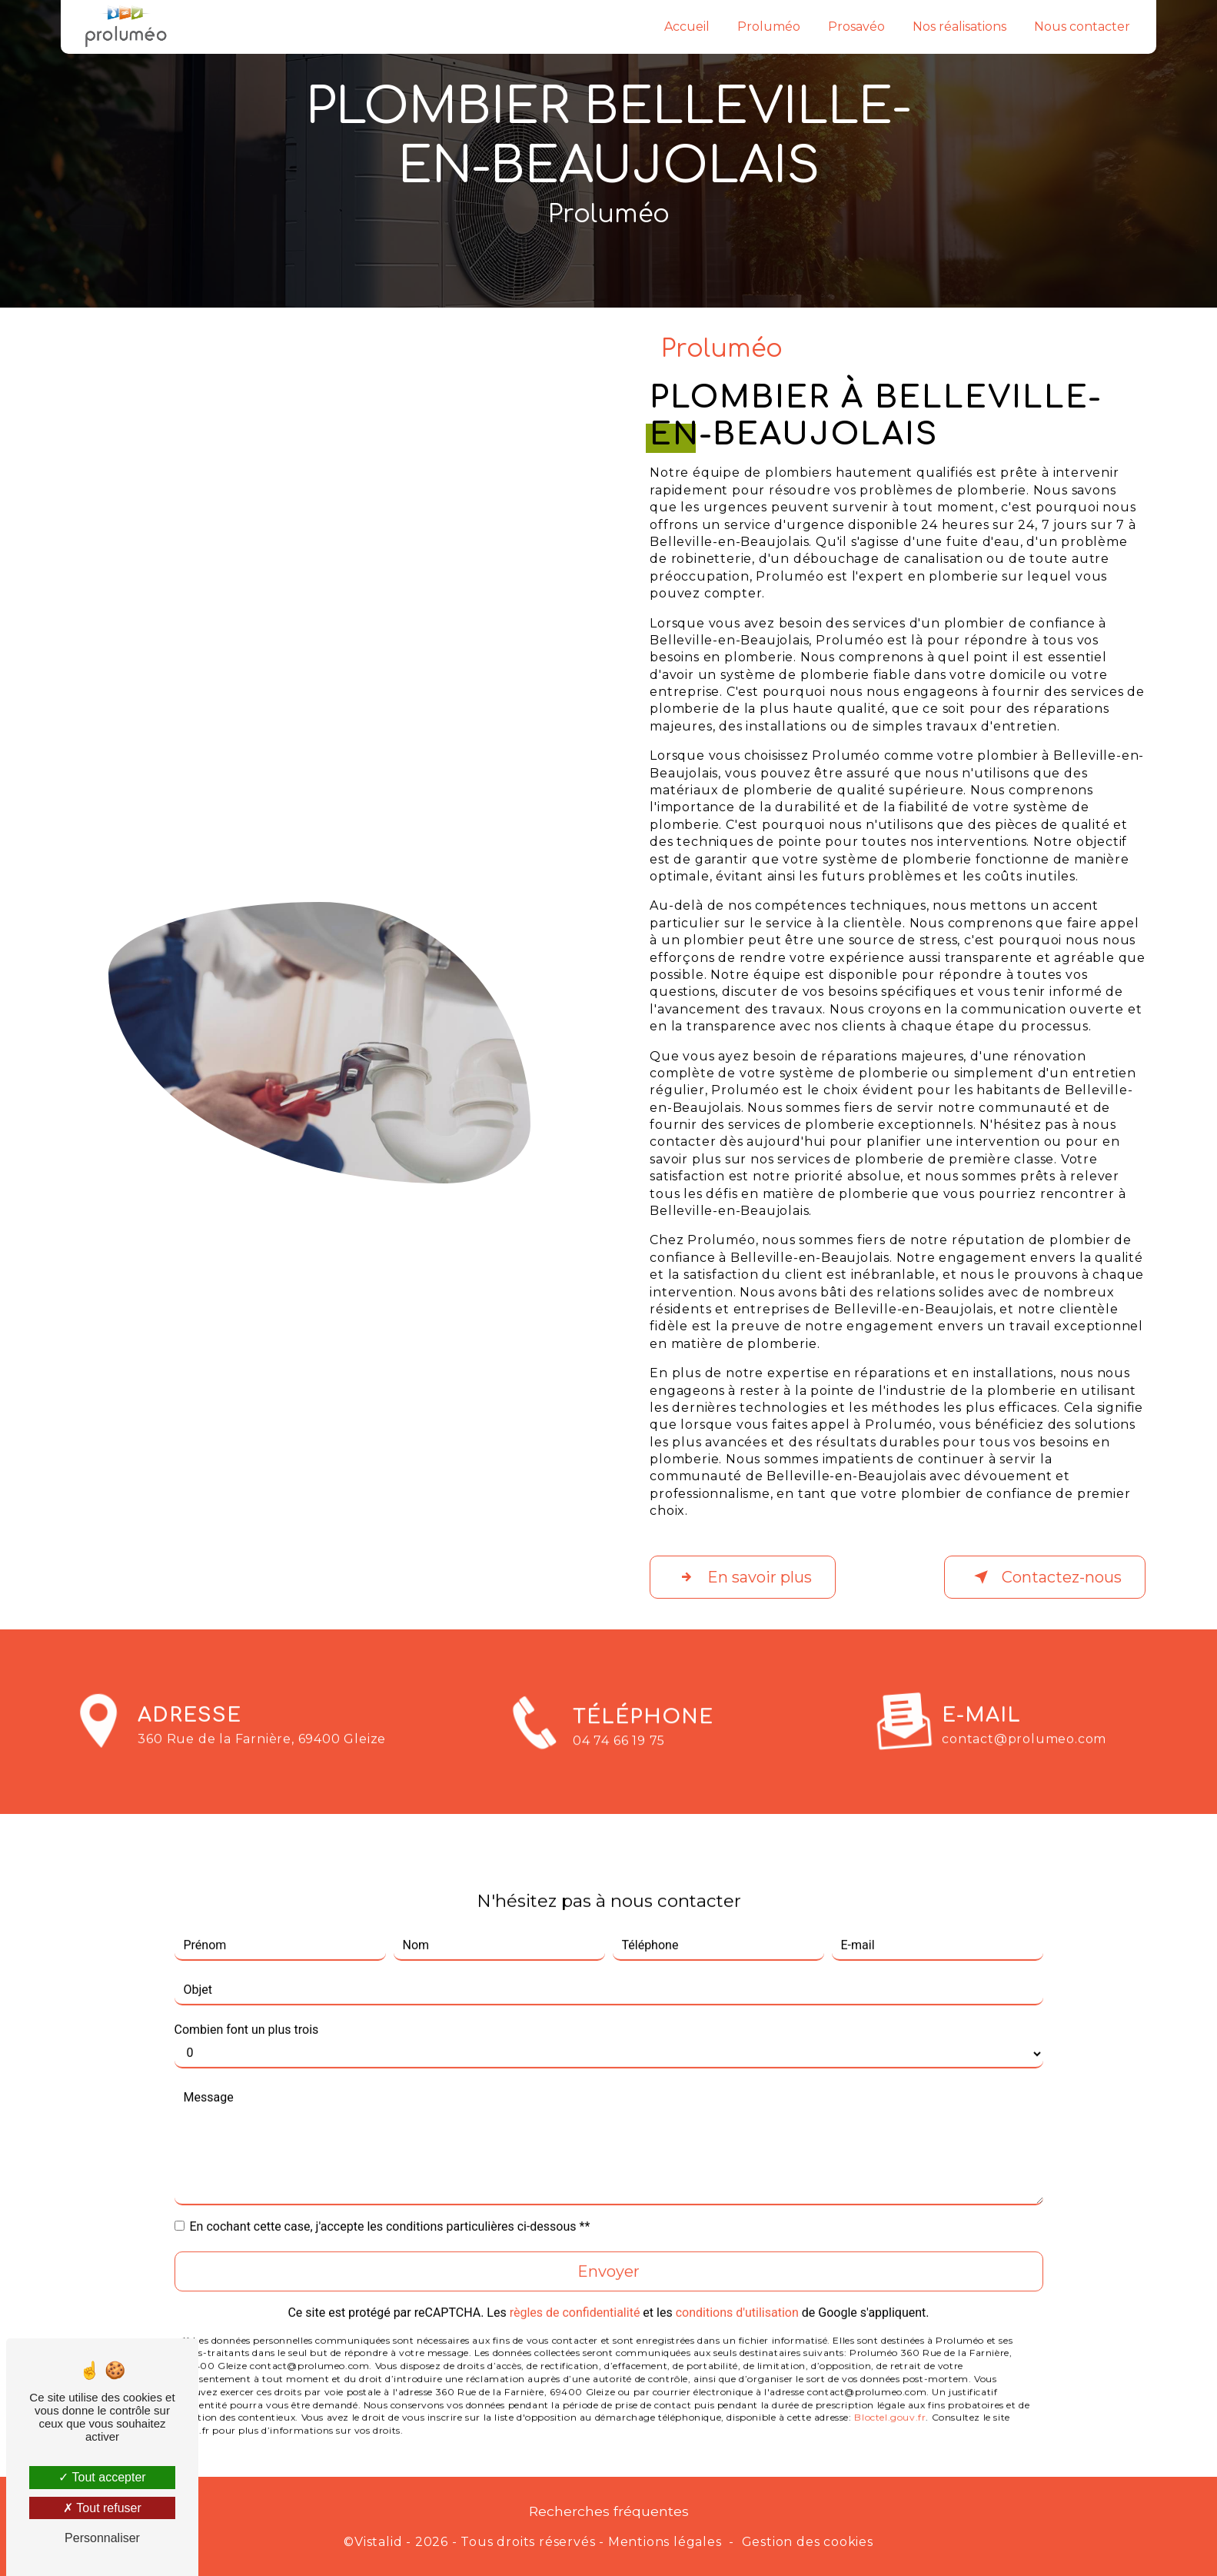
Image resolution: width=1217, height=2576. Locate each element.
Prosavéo (856, 26)
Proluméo (768, 26)
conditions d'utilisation (737, 2280)
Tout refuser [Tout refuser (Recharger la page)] (102, 2507)
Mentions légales (665, 2541)
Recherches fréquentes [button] (609, 2511)
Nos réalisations (959, 26)
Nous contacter (1082, 26)
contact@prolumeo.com (1024, 1706)
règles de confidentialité (575, 2280)
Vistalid (378, 2541)
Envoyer (608, 2239)
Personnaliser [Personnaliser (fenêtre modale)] (102, 2537)
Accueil (687, 26)
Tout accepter (101, 2477)
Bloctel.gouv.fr (890, 2385)
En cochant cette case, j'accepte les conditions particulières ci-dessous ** (390, 2194)
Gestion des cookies (807, 2541)
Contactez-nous (1045, 1577)
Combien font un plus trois (247, 1997)
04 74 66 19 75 (619, 1772)
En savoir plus (742, 1577)
